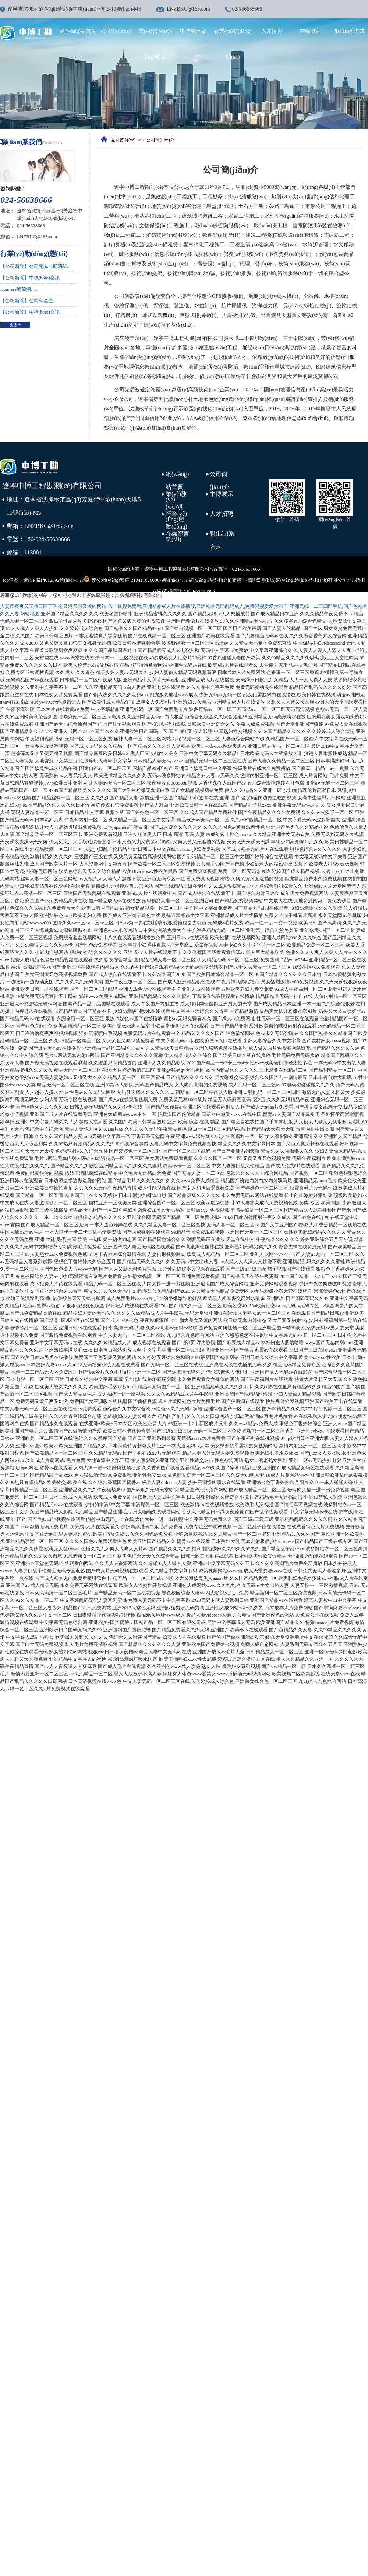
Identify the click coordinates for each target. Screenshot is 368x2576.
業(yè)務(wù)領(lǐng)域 (176, 506)
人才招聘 (271, 31)
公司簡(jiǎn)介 (116, 31)
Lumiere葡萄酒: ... (18, 289)
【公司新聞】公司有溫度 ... (29, 300)
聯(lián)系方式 (348, 31)
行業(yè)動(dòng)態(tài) (176, 526)
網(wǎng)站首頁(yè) (177, 487)
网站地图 (29, 613)
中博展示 (194, 31)
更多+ (15, 324)
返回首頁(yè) (123, 139)
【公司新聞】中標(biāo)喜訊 (30, 278)
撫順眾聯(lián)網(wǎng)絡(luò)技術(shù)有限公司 (296, 580)
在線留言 (310, 31)
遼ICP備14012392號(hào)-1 (50, 580)
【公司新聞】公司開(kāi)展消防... (35, 266)
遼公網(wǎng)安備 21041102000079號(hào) (131, 579)
